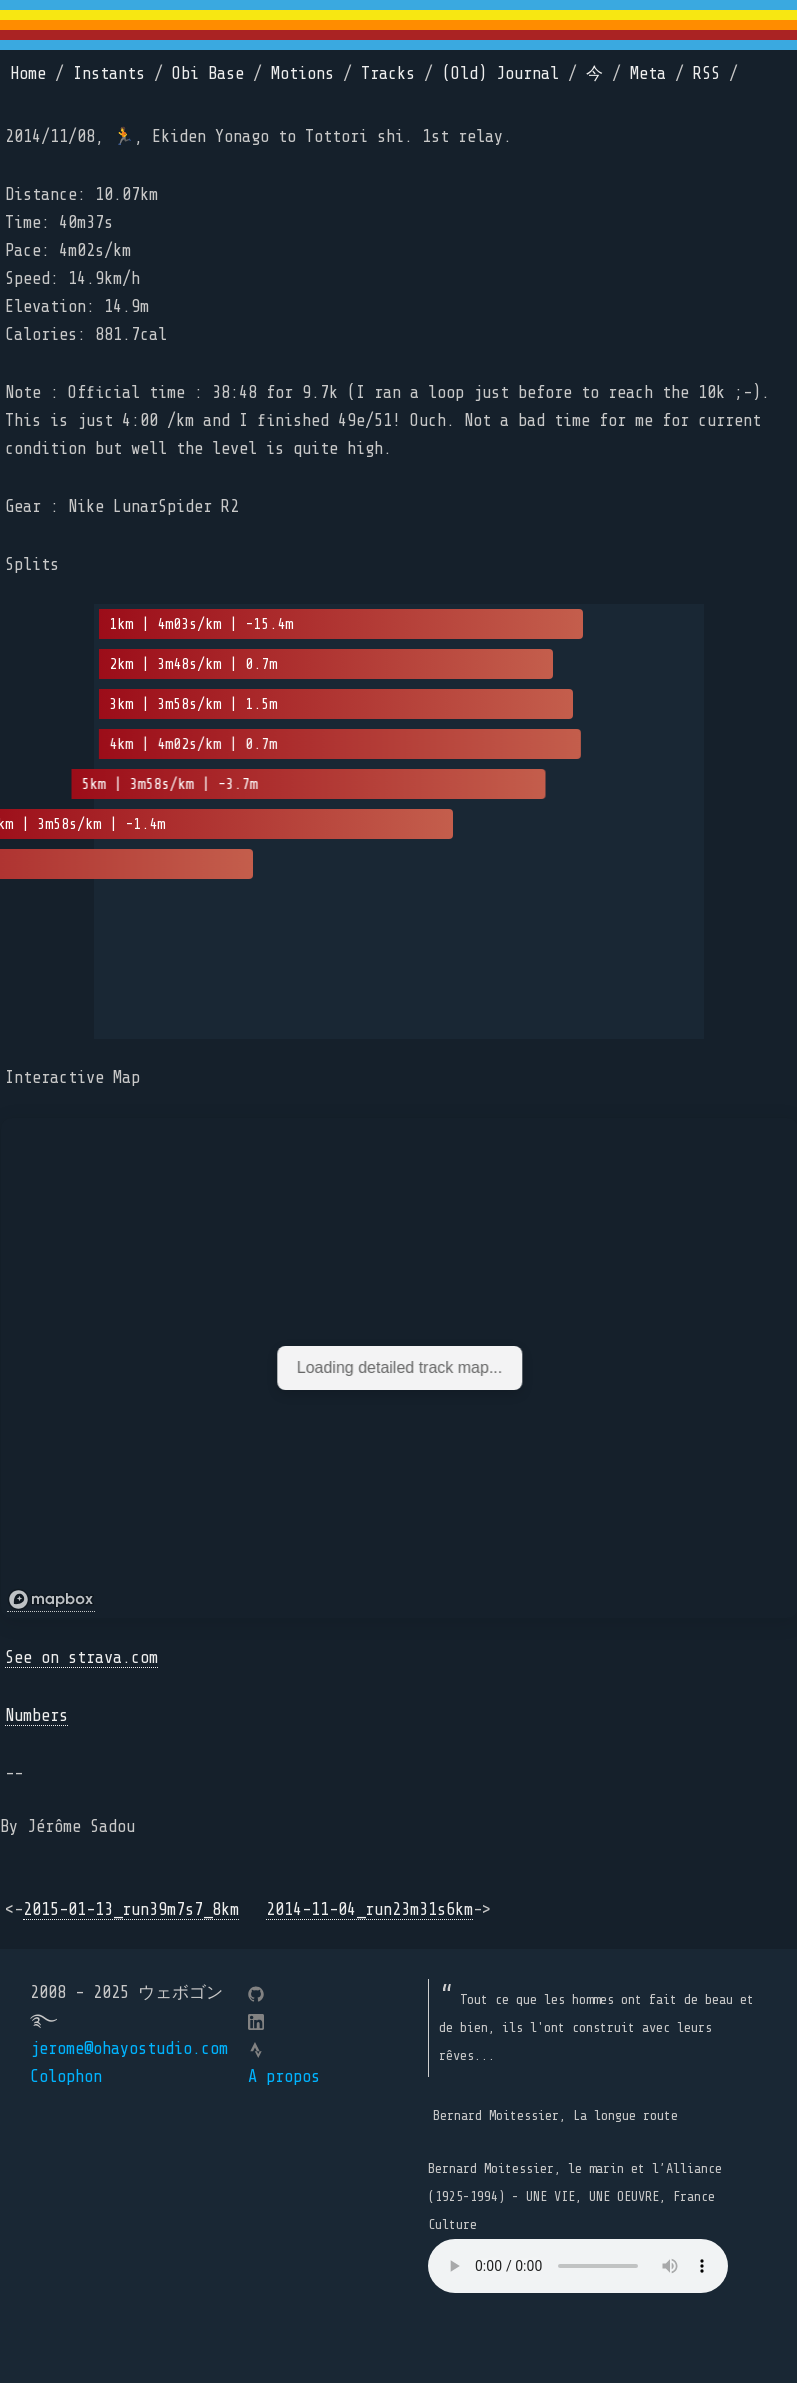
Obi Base (208, 73)
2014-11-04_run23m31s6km (369, 1909)
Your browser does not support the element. (578, 2266)
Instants (109, 73)
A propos (284, 2076)
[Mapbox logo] (51, 1600)
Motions (302, 73)
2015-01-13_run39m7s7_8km (131, 1909)
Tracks (388, 73)
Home (28, 73)
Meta (648, 73)
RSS (706, 73)
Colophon (66, 2076)
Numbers (36, 1715)
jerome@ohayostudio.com (129, 2048)
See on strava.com (81, 1657)
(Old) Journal (500, 73)
